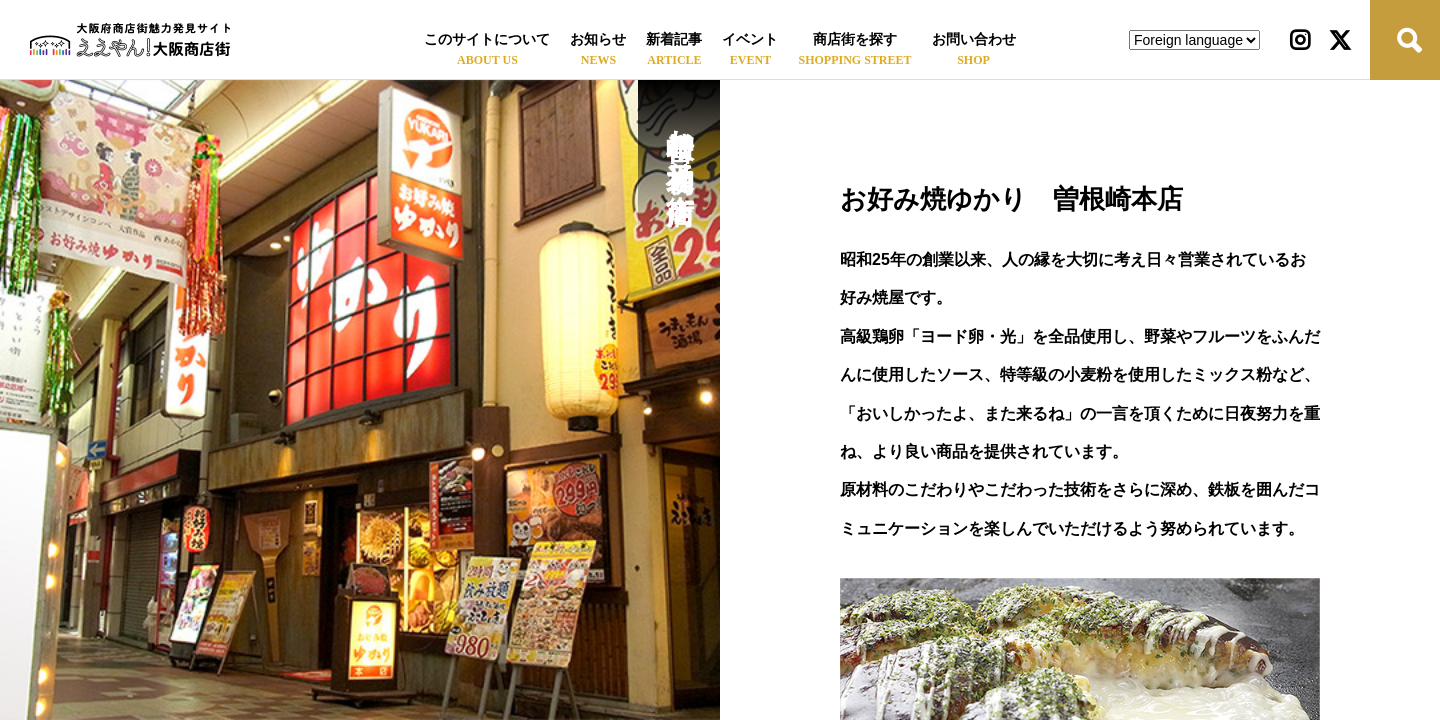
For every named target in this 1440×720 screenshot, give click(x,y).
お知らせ (598, 39)
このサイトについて (487, 39)
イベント (750, 39)
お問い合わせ (974, 39)
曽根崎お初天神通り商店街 (679, 142)
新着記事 (674, 39)
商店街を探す (855, 39)
